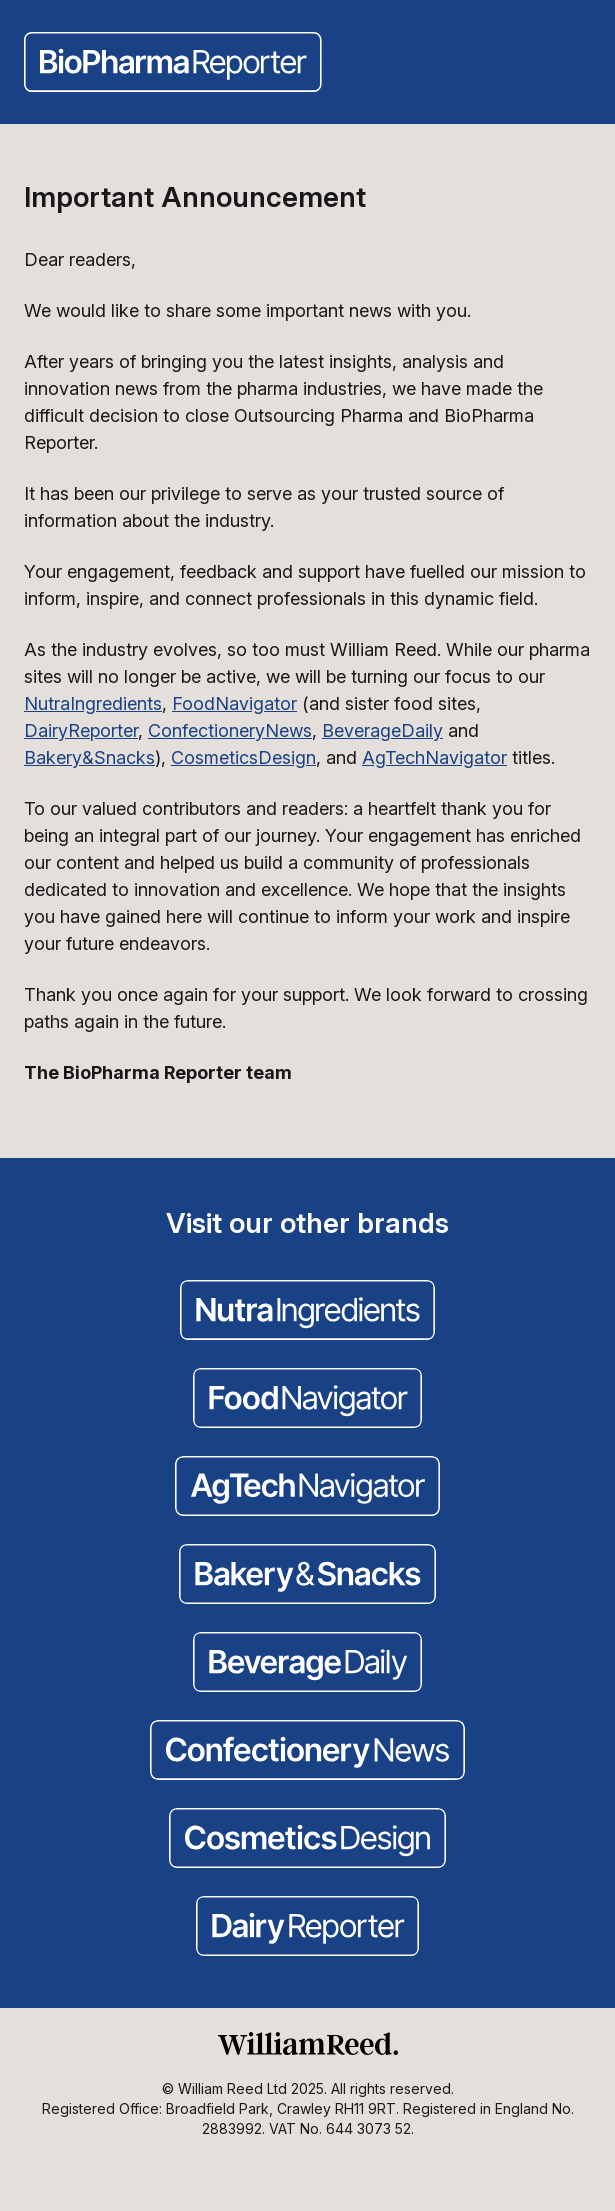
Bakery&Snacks (89, 757)
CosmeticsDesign (243, 757)
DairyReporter (81, 730)
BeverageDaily (382, 730)
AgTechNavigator (434, 757)
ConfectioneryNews (230, 730)
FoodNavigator (234, 703)
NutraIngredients (93, 703)
